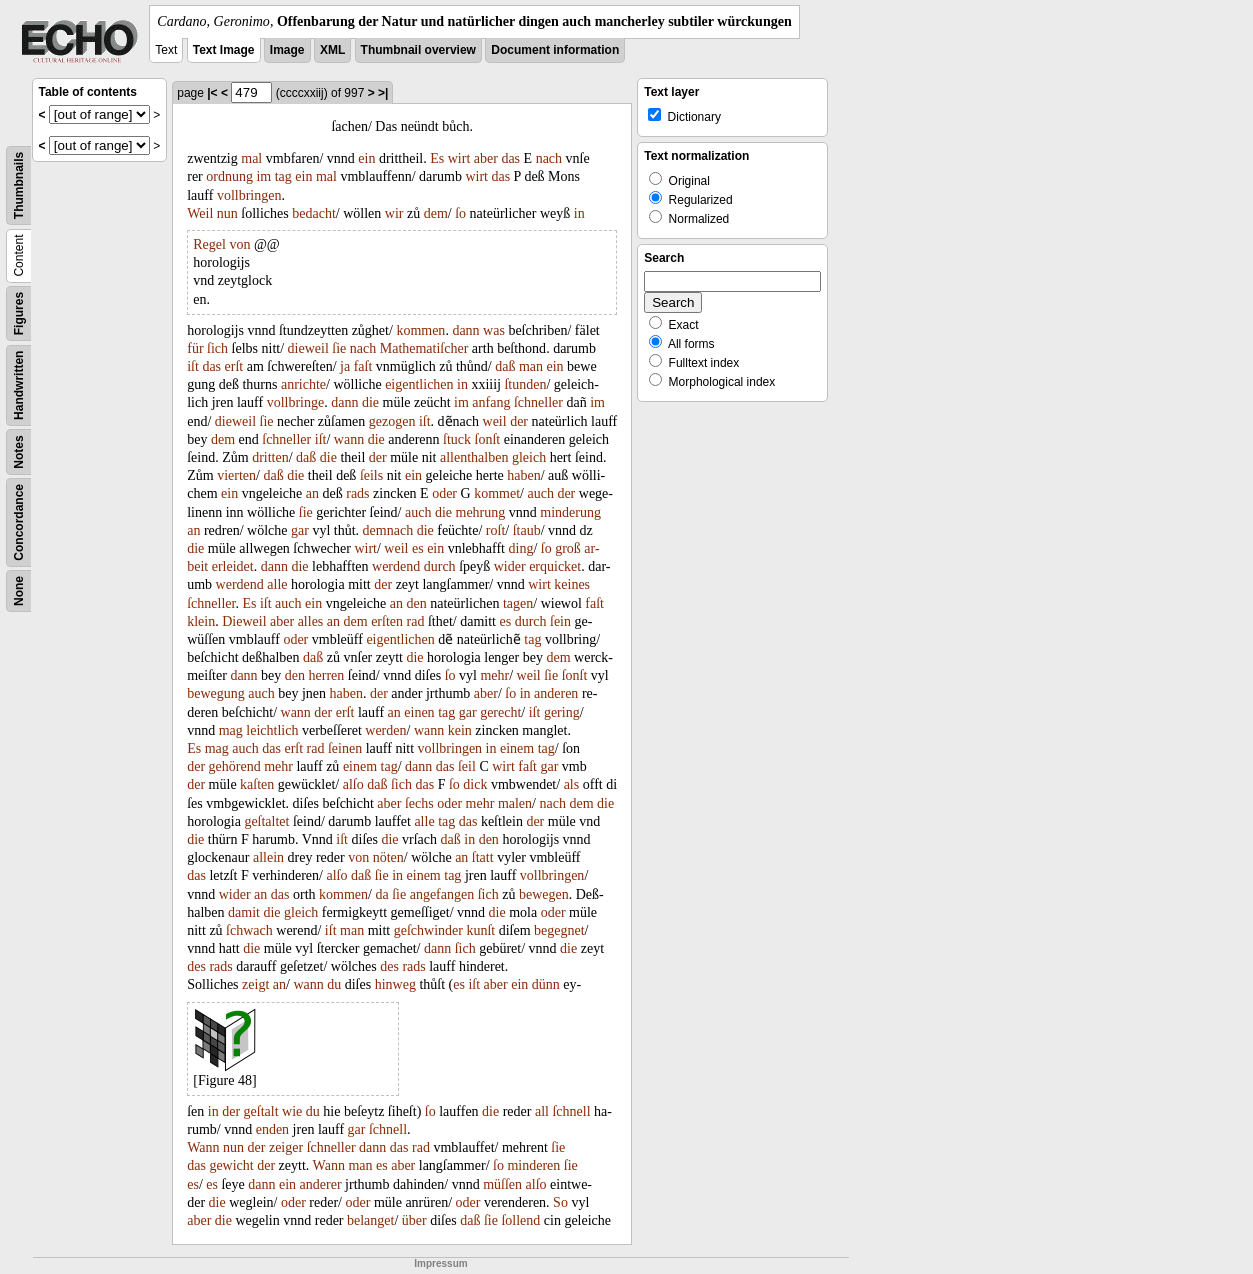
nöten (388, 857)
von (239, 244)
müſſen (502, 1184)
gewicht (231, 1165)
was (494, 330)
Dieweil (244, 621)
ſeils (371, 475)
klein (201, 621)
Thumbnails (19, 185)
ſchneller (538, 402)
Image (287, 50)
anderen (556, 693)
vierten (236, 475)
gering (562, 712)
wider (510, 566)
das (510, 158)
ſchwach (249, 930)
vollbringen (249, 195)
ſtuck (457, 439)
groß (568, 548)
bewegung (216, 693)
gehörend (235, 766)
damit (244, 912)
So (560, 1202)
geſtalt (261, 1111)
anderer (321, 1184)
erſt (234, 366)
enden (272, 1129)
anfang (491, 402)
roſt (495, 530)
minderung (570, 512)
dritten (270, 457)
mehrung (481, 512)
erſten (387, 621)
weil (495, 421)
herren (327, 675)
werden (385, 730)
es (418, 548)
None (19, 591)
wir (394, 213)
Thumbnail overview (418, 50)
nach (549, 158)
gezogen (392, 421)
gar (300, 530)
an (312, 493)
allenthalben (474, 457)
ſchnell (571, 1111)
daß (505, 366)
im (263, 176)
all (542, 1111)
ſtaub (527, 530)
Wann (203, 1147)
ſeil (467, 766)
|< (212, 93)
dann (465, 330)
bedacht (314, 213)
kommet (497, 493)
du (334, 984)
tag (283, 176)
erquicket (555, 566)
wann (349, 439)
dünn (546, 984)
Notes (19, 451)
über (414, 1220)
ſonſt (488, 439)
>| (383, 93)
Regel (209, 244)
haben (523, 475)
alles (311, 621)
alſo (353, 784)
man (531, 366)
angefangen (442, 894)
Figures (19, 313)
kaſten (257, 784)
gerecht (500, 712)
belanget (370, 1220)
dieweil (308, 348)
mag (231, 730)
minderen (533, 1165)
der (519, 421)
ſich (217, 348)
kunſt (480, 930)
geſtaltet (266, 821)
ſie (339, 348)
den (417, 603)
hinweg (395, 984)
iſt (193, 366)
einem (517, 748)
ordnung (229, 176)
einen (419, 712)
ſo (460, 213)
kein (460, 730)
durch (440, 566)
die (370, 402)
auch (540, 493)
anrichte (303, 384)
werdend (396, 566)
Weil (200, 213)
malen (515, 803)
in (579, 213)
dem (436, 213)
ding (521, 548)
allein (268, 857)
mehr (494, 675)
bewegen (544, 894)
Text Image (224, 50)
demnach (388, 530)
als (572, 784)
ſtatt (483, 857)
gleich (529, 457)
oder (444, 493)
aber (486, 158)
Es (437, 158)
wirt (459, 158)
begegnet (559, 930)
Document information (555, 50)
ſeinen (345, 748)
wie (292, 1111)
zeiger (286, 1147)
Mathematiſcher (424, 348)
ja (345, 366)
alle (277, 584)
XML (332, 50)
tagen (518, 603)
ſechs (419, 803)
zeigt (255, 984)
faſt (363, 366)
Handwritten (19, 385)
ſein (560, 621)
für (195, 348)
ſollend (520, 1220)
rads (357, 493)
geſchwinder (428, 930)
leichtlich (272, 730)
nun (227, 213)
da (381, 894)
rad (416, 621)
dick (475, 784)
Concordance (19, 522)
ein (366, 158)
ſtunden (525, 384)
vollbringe (296, 402)
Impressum (440, 1263)
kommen (420, 330)
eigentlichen (419, 384)
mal (251, 158)
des (196, 966)
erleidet (233, 566)
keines (572, 584)
